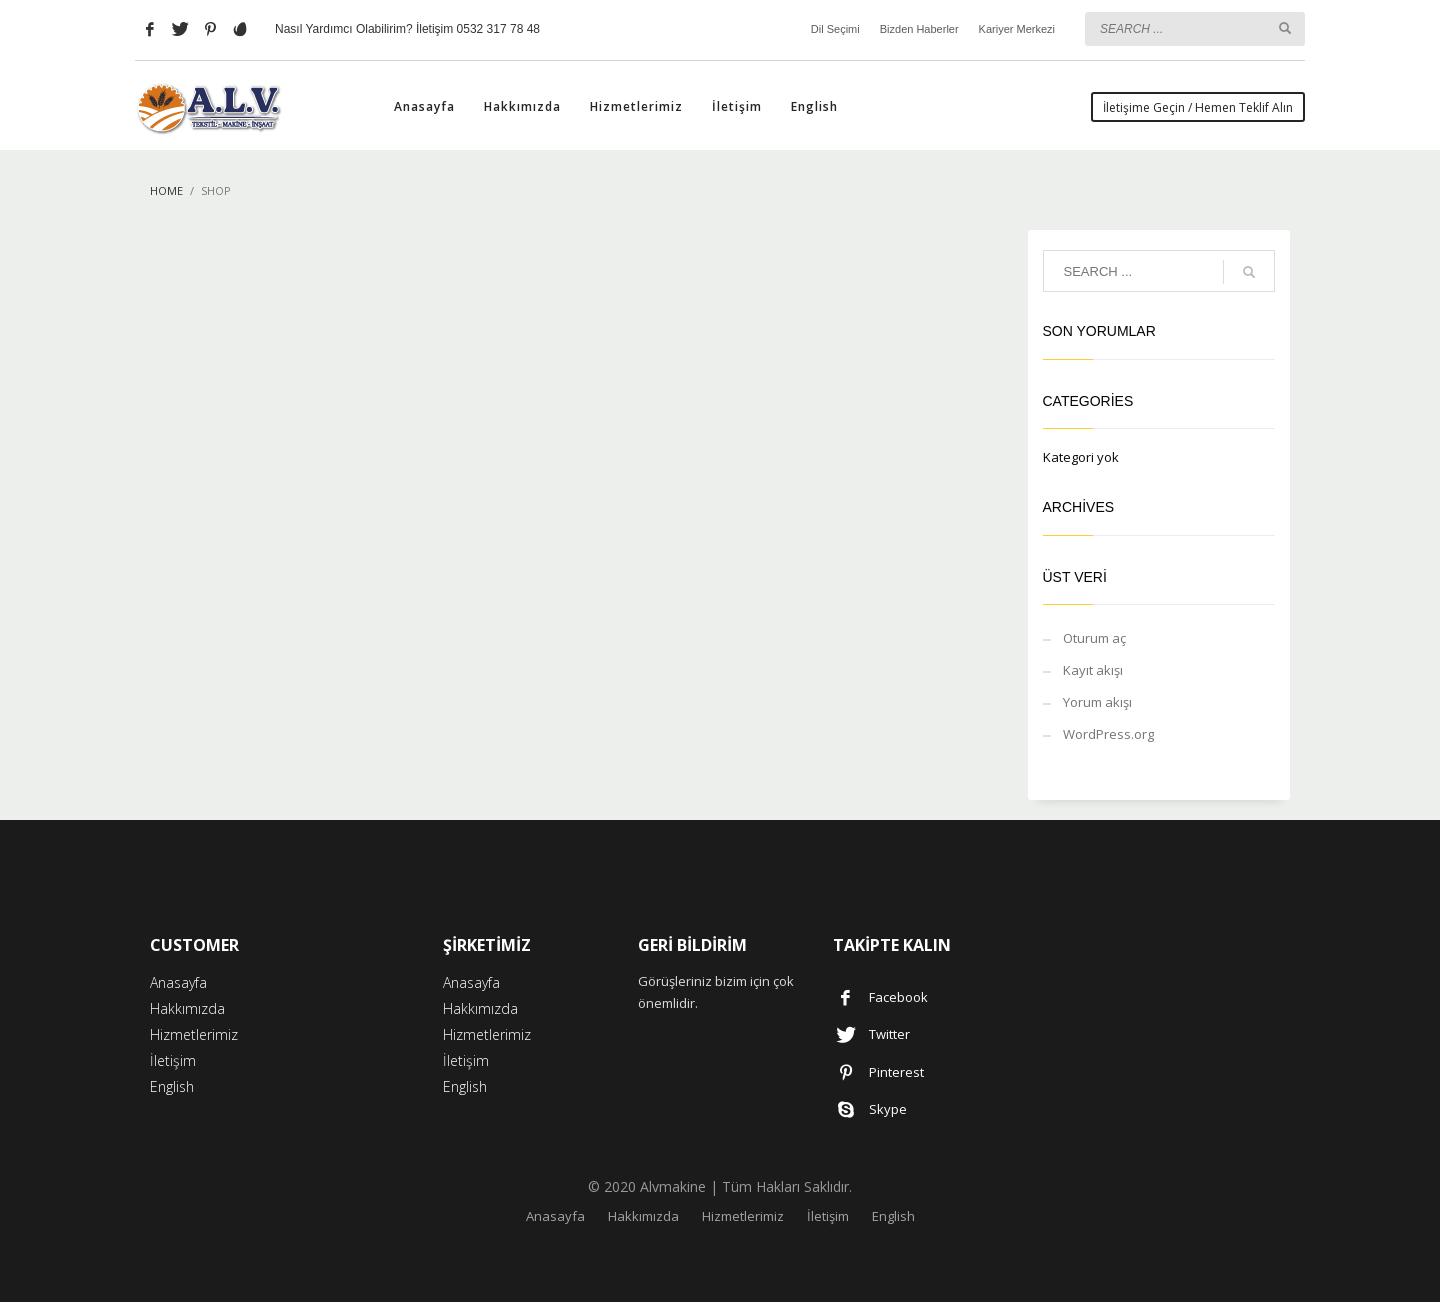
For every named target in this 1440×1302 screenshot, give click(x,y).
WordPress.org (1108, 734)
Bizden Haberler (919, 29)
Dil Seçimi (835, 29)
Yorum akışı (1097, 702)
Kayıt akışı (1093, 670)
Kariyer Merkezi (1017, 29)
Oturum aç (1094, 638)
